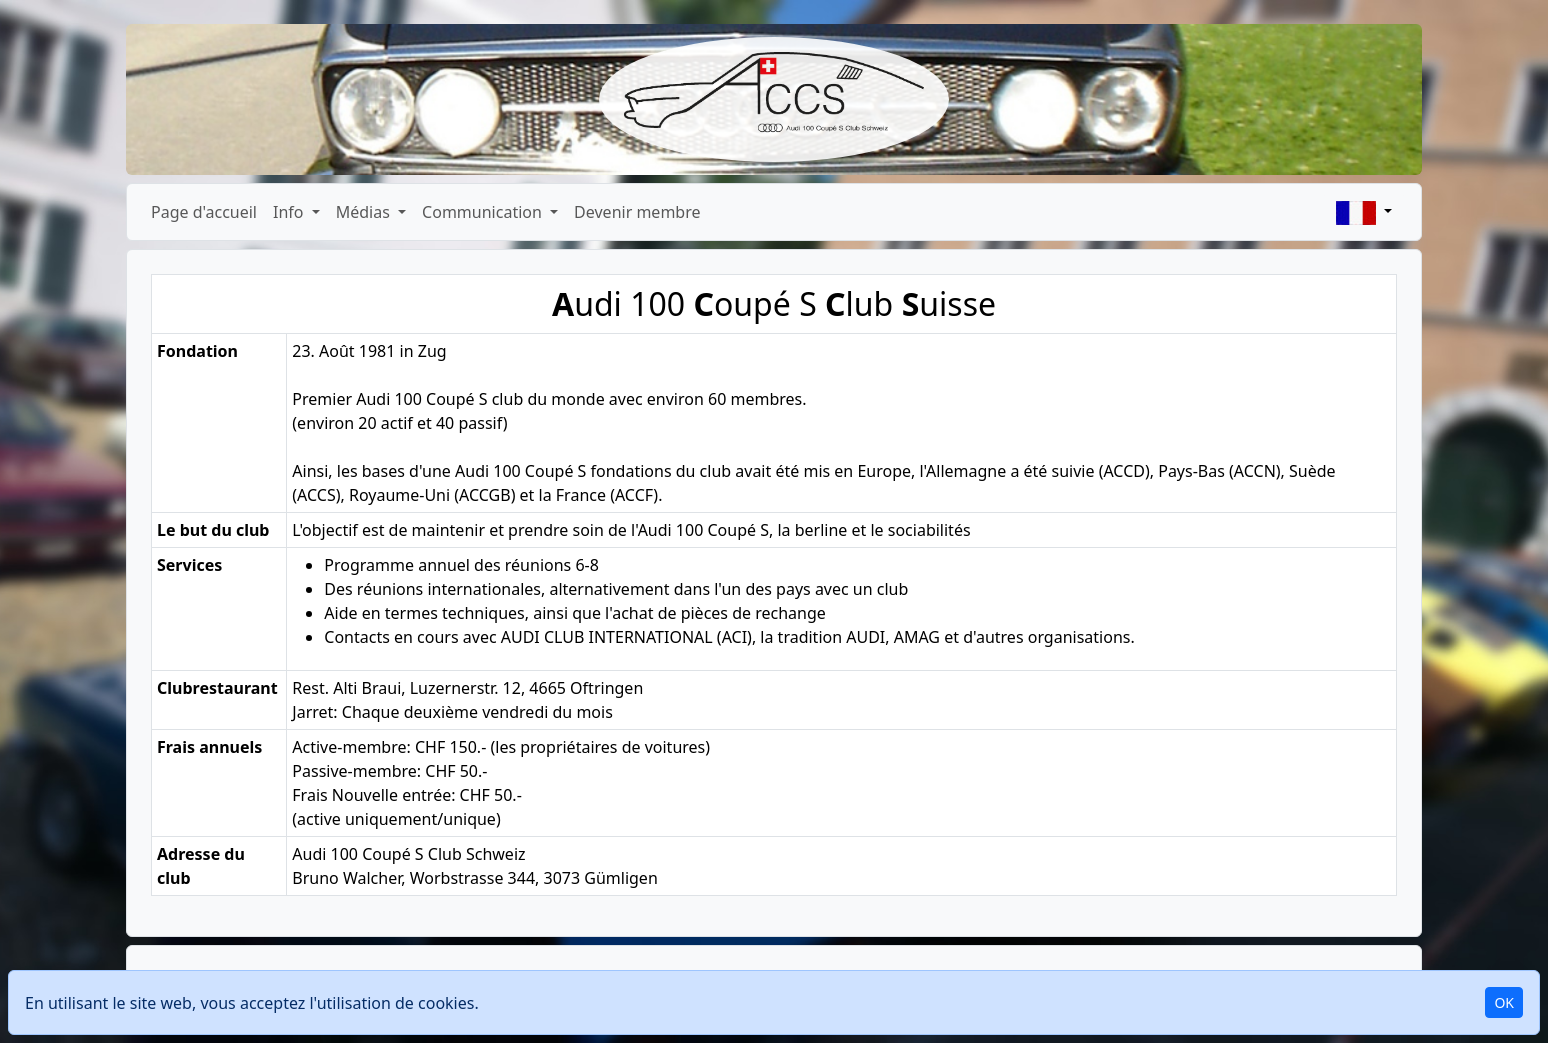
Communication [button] (484, 212)
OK (1504, 1002)
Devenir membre (637, 212)
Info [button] (290, 212)
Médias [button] (365, 212)
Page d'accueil (204, 212)
